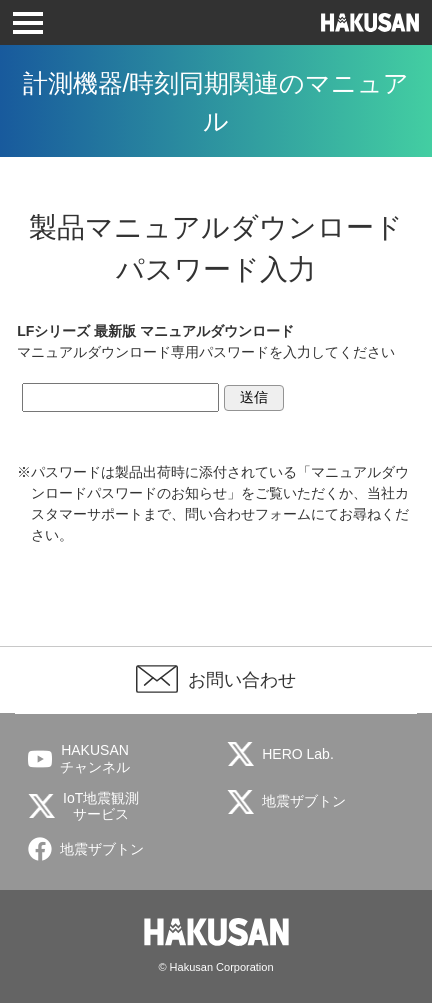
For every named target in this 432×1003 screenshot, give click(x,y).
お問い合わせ (242, 680)
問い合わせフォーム (248, 514)
